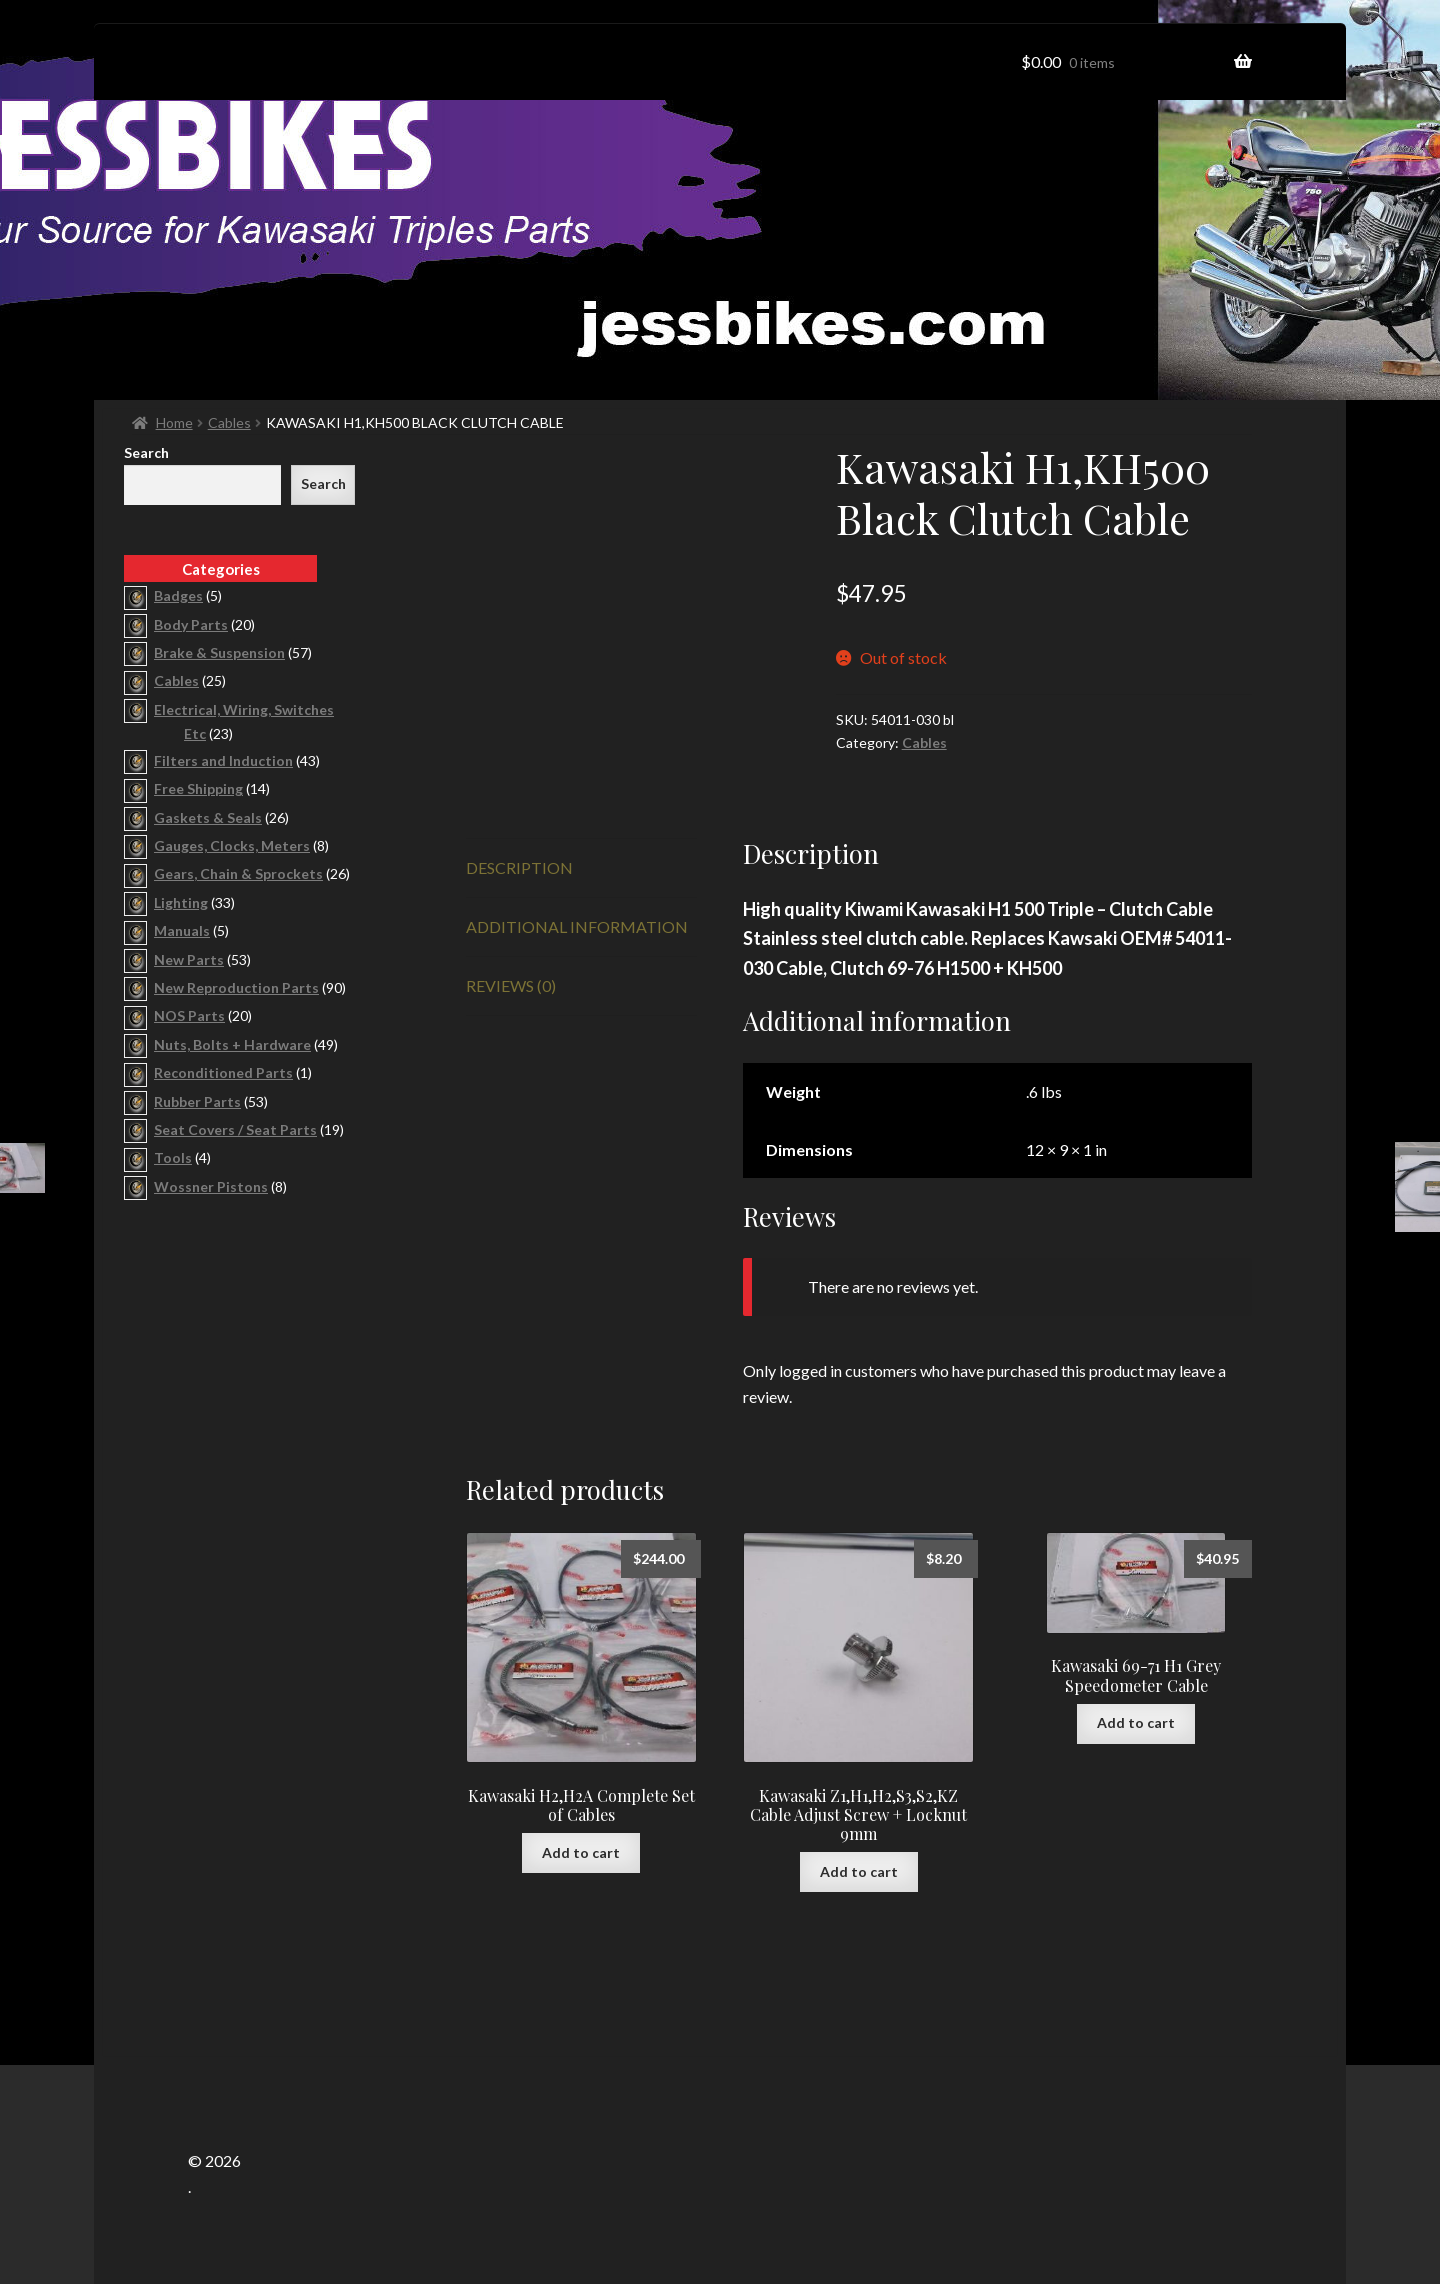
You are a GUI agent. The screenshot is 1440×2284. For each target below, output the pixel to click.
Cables (229, 422)
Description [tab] (519, 867)
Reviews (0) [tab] (511, 985)
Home (174, 422)
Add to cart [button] (581, 1852)
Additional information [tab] (577, 926)
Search (146, 452)
